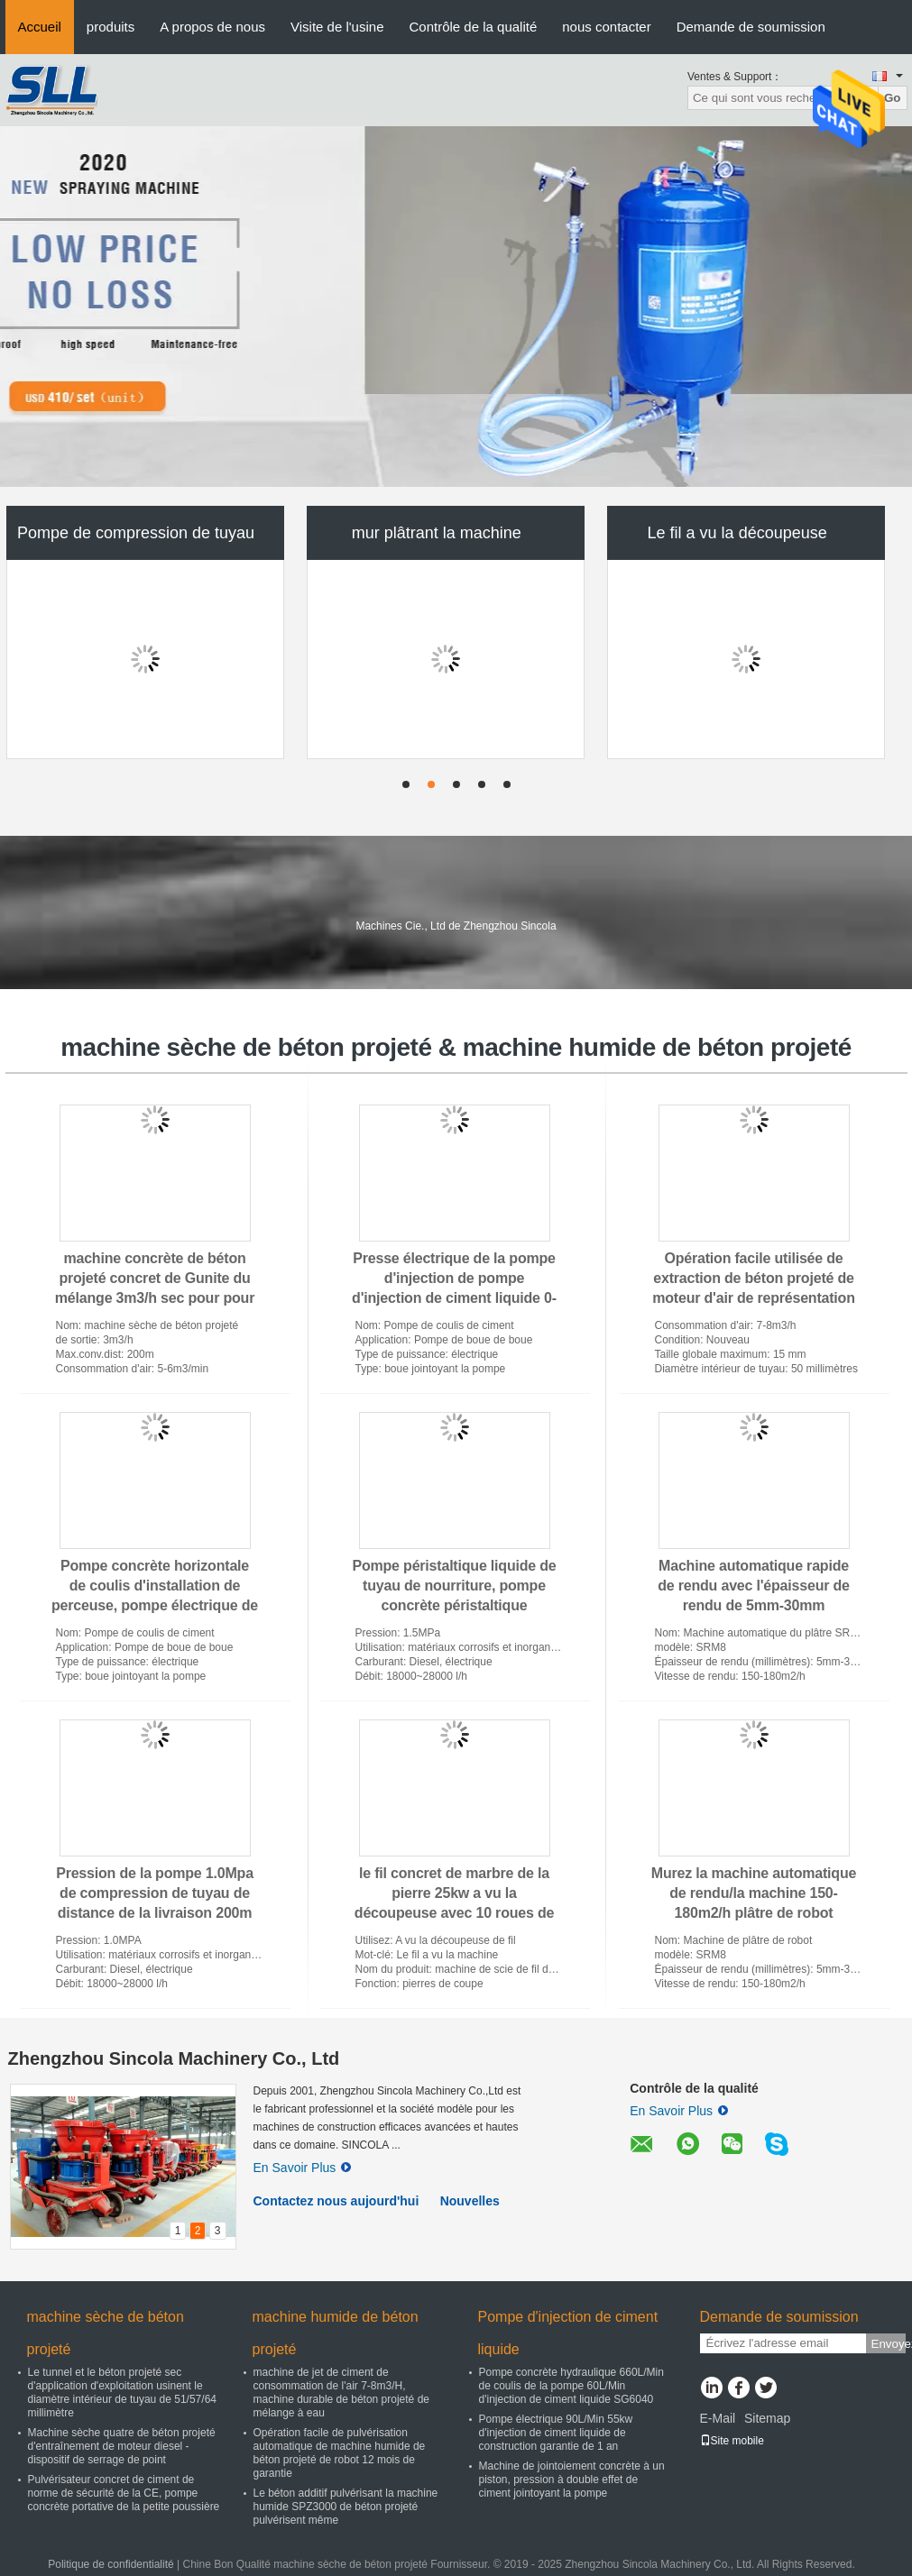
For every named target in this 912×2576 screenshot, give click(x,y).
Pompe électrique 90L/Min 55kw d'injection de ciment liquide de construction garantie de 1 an (556, 2432)
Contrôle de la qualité (473, 26)
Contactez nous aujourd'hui (336, 2201)
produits (110, 26)
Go (892, 98)
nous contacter (606, 26)
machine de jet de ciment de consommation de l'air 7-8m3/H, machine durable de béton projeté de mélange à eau (341, 2392)
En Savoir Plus (302, 2167)
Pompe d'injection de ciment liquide (568, 2333)
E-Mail (718, 2418)
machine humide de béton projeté (336, 2333)
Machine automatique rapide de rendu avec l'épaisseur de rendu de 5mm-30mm (754, 1585)
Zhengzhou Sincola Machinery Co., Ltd (174, 2058)
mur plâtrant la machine (436, 533)
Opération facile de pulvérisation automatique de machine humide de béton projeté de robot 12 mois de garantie (339, 2453)
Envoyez (888, 2344)
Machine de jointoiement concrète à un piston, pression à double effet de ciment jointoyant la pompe (572, 2479)
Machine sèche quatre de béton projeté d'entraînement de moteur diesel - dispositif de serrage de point (122, 2446)
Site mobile (732, 2440)
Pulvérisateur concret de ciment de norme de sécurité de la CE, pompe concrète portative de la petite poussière (124, 2493)
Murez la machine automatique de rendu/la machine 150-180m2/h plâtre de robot (753, 1893)
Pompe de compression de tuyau (135, 533)
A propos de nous (212, 26)
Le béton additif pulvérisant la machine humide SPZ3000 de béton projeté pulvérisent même (345, 2506)
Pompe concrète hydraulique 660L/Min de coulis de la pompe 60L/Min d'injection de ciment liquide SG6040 (571, 2386)
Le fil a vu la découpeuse (737, 533)
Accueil (39, 26)
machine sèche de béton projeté (105, 2333)
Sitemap (767, 2418)
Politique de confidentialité (110, 2564)
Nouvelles (470, 2201)
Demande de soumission (751, 26)
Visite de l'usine (336, 26)
